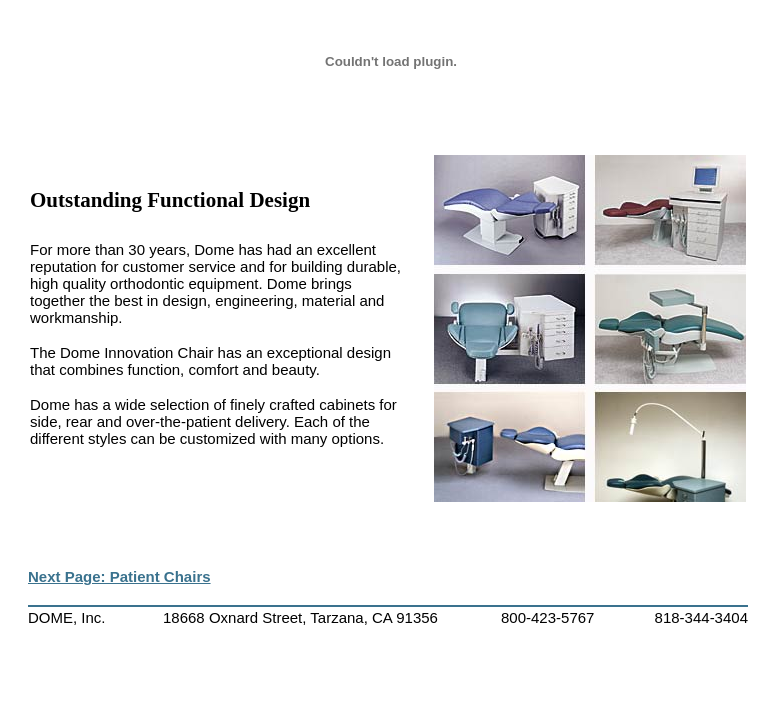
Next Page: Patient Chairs (119, 576)
